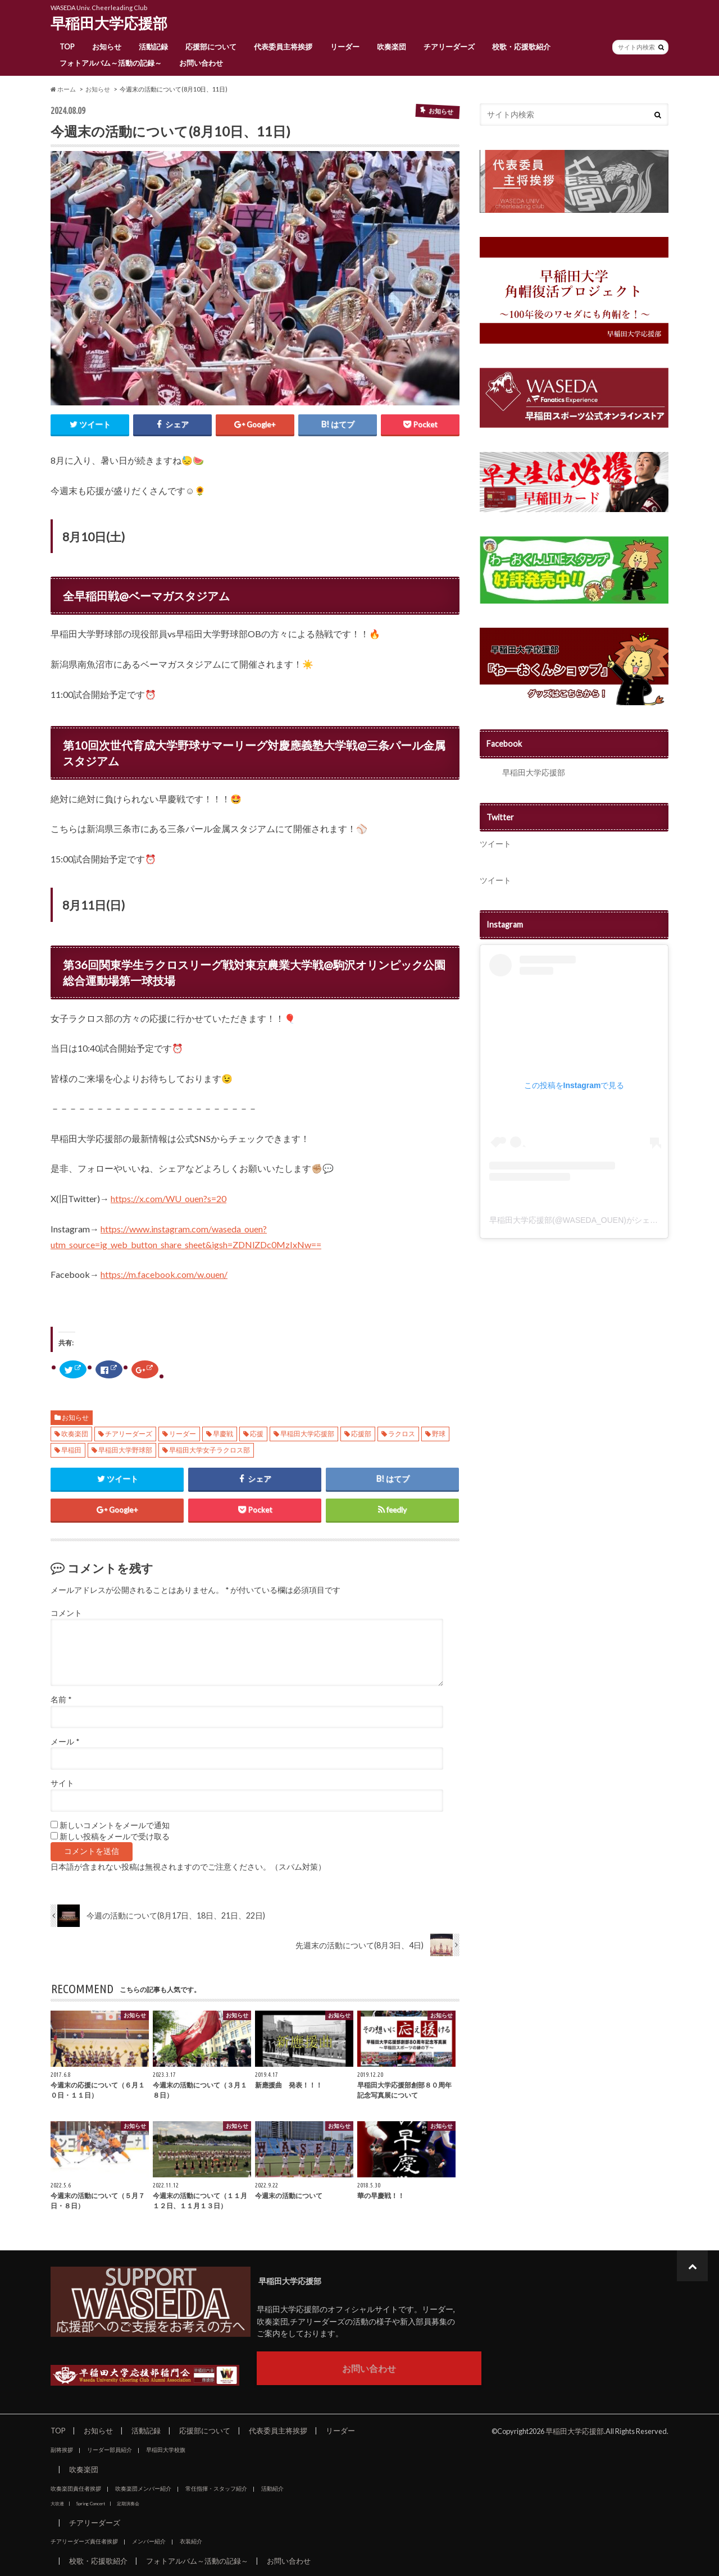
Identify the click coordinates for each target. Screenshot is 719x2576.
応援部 (361, 1433)
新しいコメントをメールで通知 (115, 1825)
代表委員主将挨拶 (283, 46)
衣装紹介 (191, 2541)
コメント (66, 1613)
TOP (67, 46)
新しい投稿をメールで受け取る (115, 1836)
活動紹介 (272, 2488)
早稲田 (71, 1450)
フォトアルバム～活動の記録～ (111, 62)
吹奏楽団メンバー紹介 (143, 2488)
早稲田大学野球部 (125, 1450)
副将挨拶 (62, 2449)
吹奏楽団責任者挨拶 (76, 2488)
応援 (256, 1433)
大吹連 (57, 2503)
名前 (61, 1699)
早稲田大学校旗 (165, 2449)
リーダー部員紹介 (109, 2449)
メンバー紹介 (149, 2541)
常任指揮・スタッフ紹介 (216, 2488)
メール (65, 1741)
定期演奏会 (128, 2503)
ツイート (495, 843)
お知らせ (106, 46)
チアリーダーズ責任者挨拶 (84, 2541)
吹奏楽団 (391, 46)
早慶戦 (223, 1433)
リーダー (345, 46)
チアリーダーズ (449, 46)
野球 (438, 1433)
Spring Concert (90, 2503)
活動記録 (153, 46)
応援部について (210, 46)
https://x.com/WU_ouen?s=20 (168, 1198)
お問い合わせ (201, 62)
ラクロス (401, 1433)
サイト (62, 1783)
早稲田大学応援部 (109, 23)
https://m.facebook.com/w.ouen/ (164, 1274)
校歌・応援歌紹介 (521, 46)
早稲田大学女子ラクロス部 (209, 1450)
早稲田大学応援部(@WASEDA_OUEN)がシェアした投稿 (589, 1220)
